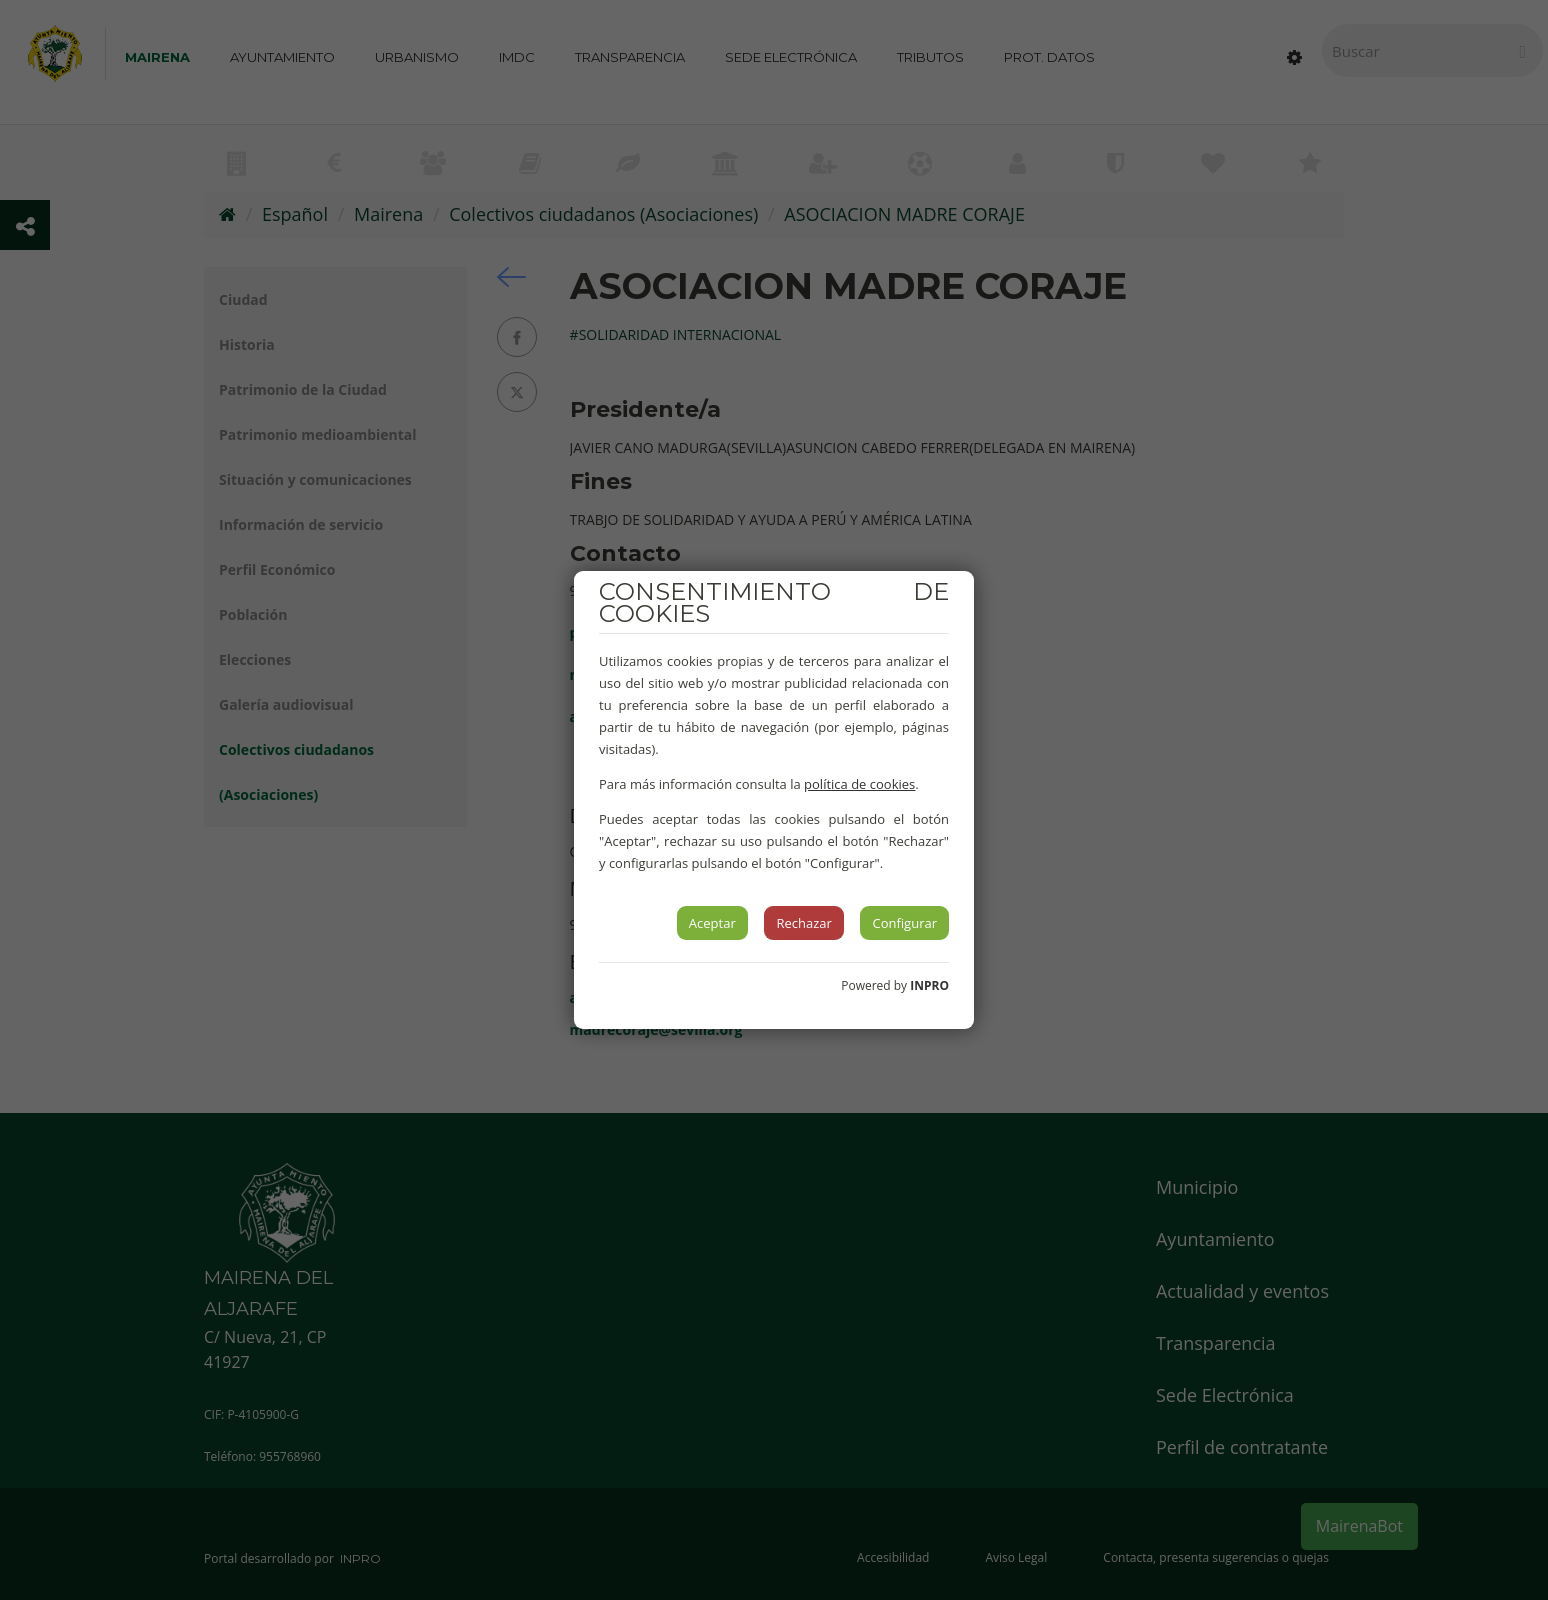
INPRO (929, 985)
